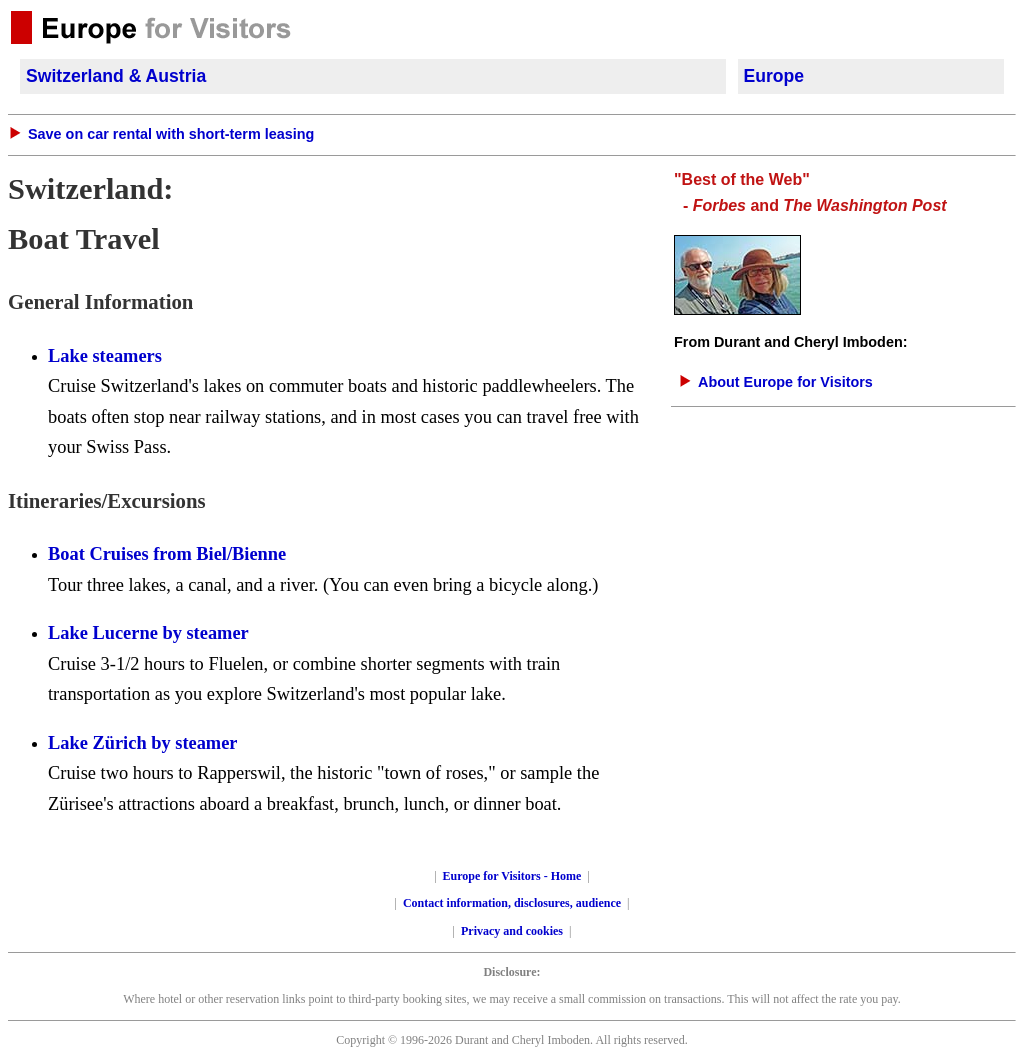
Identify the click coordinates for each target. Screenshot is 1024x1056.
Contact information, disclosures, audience (512, 903)
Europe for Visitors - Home (512, 876)
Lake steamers (105, 356)
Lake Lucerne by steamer (148, 633)
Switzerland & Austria (116, 76)
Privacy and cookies (512, 931)
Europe (774, 76)
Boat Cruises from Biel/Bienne (167, 554)
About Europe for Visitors (785, 382)
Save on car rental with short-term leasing (171, 134)
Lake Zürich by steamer (143, 743)
